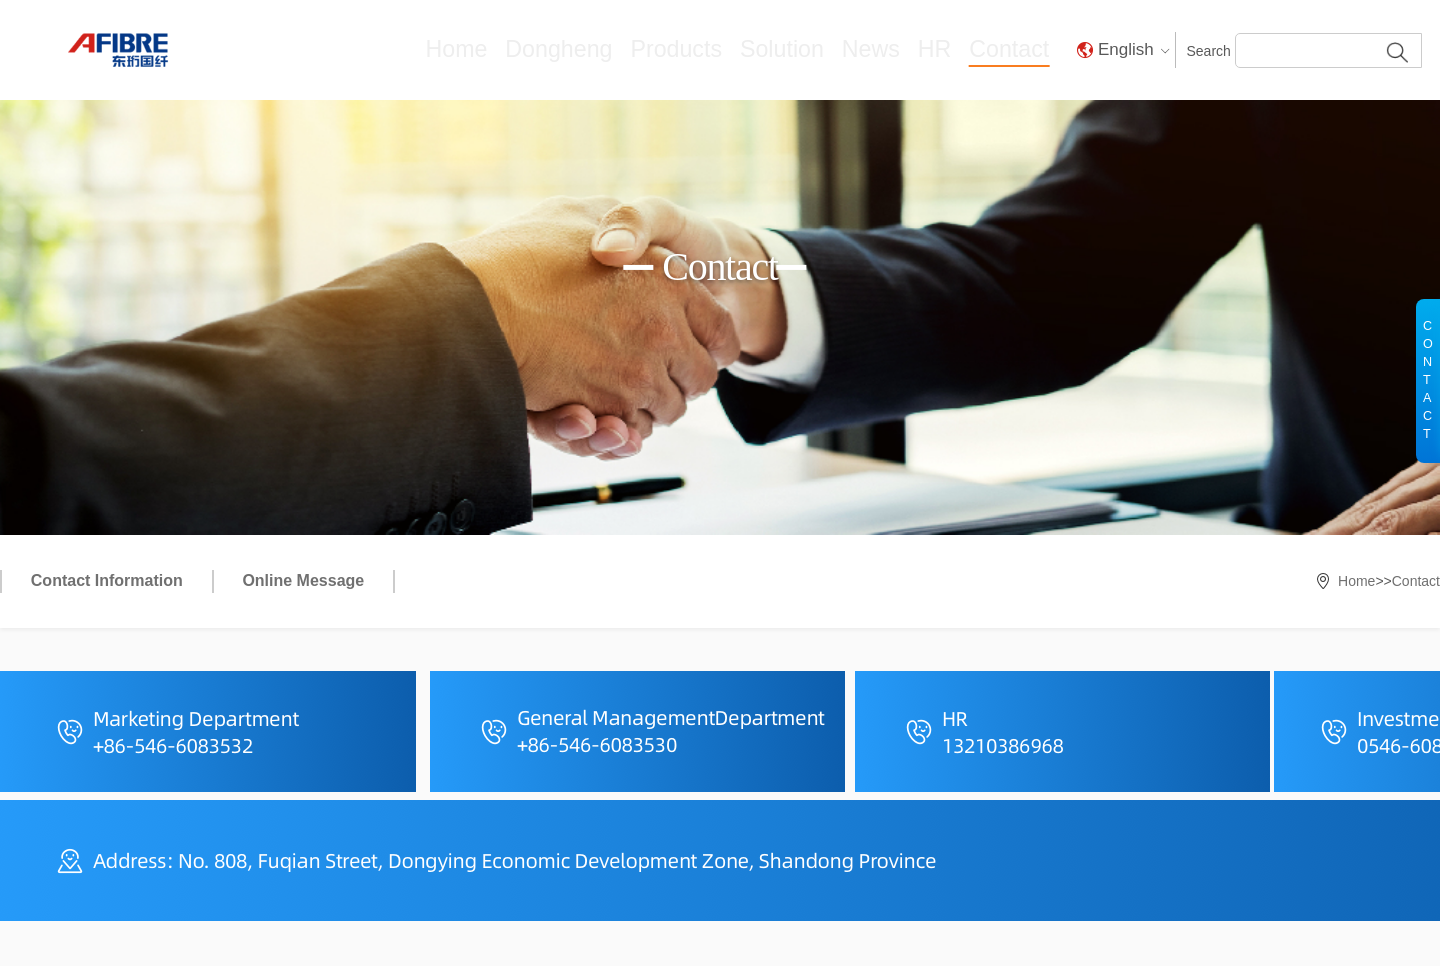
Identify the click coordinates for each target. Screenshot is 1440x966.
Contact (1018, 49)
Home (565, 49)
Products (740, 49)
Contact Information (107, 580)
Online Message (303, 580)
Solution (826, 49)
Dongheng (648, 49)
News (899, 49)
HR (954, 49)
